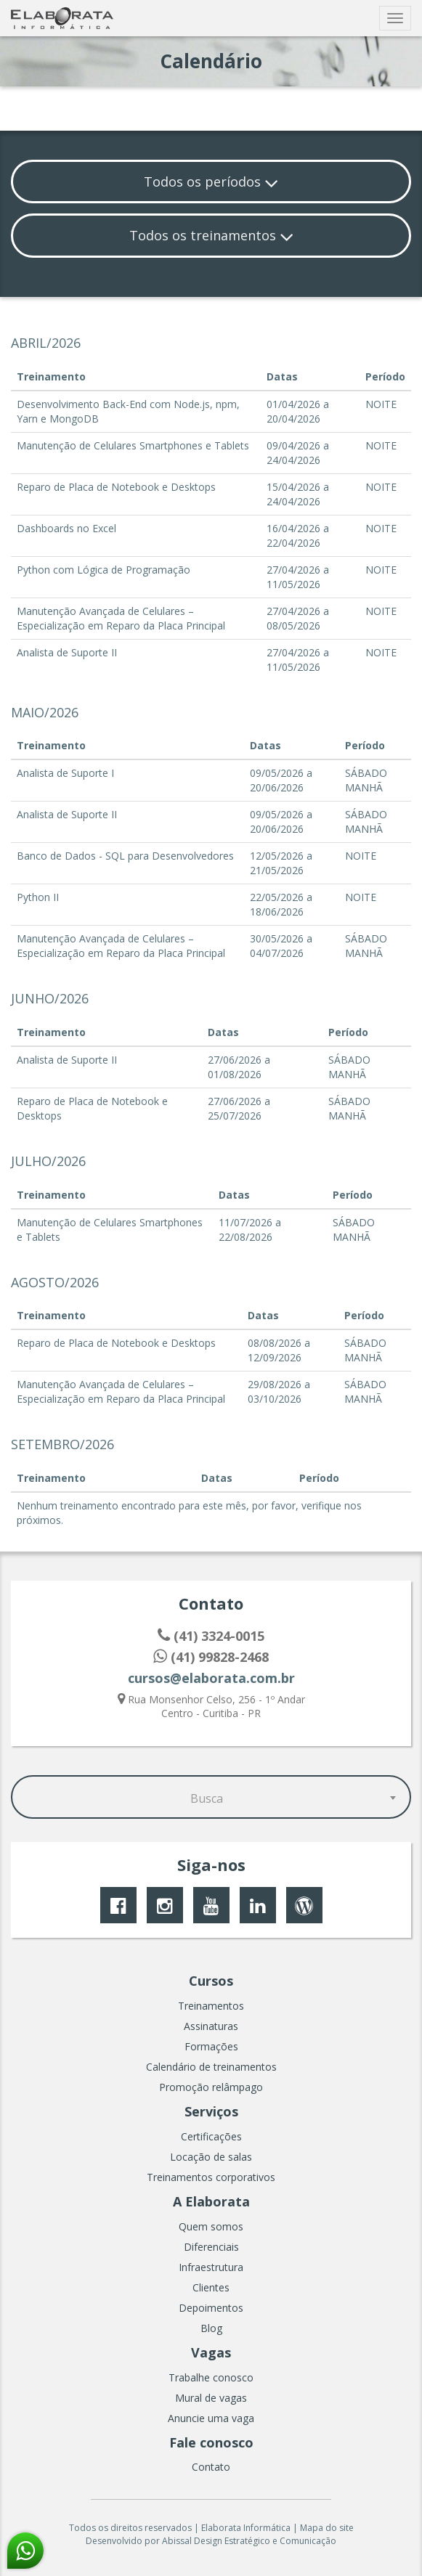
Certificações (211, 2136)
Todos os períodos (211, 181)
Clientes (211, 2287)
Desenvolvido (114, 2541)
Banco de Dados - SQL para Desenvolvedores (125, 856)
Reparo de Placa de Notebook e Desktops (116, 487)
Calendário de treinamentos (211, 2067)
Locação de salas (211, 2157)
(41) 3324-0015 (211, 1635)
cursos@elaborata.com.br (211, 1678)
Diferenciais (211, 2247)
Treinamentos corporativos (211, 2177)
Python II (38, 897)
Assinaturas (211, 2026)
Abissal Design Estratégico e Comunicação (249, 2541)
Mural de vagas (211, 2398)
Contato (211, 2467)
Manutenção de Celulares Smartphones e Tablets (133, 445)
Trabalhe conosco (211, 2377)
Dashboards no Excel (66, 528)
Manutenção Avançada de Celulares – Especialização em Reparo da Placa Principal (121, 618)
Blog (211, 2328)
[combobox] (211, 1797)
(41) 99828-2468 (211, 1657)
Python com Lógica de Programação (103, 569)
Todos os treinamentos (211, 235)
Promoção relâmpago (211, 2087)
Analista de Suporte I (65, 773)
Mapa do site (327, 2528)
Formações (211, 2046)
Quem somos (211, 2226)
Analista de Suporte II (67, 652)
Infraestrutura (211, 2267)
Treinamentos (211, 2006)
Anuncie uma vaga (211, 2418)
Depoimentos (211, 2308)
